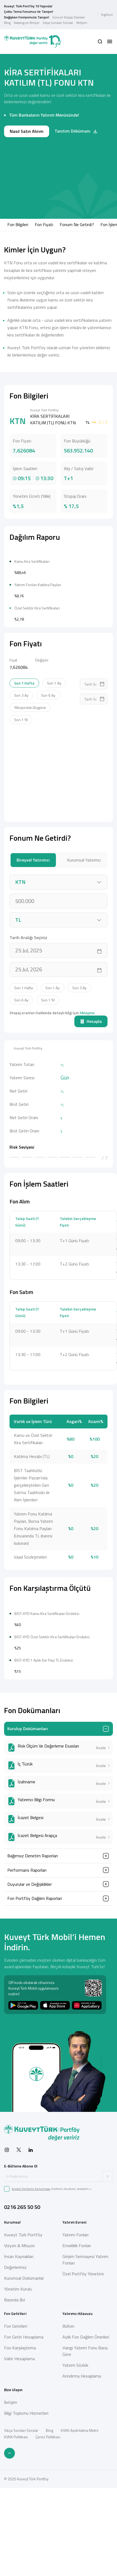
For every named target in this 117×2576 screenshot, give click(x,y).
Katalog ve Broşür (26, 22)
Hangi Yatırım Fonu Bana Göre (84, 2513)
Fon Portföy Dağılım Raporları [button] (34, 2061)
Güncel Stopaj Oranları (68, 17)
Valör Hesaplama (19, 2521)
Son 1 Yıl (21, 801)
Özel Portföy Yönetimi (83, 2436)
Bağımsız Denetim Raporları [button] (32, 2018)
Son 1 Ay (54, 764)
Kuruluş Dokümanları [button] (27, 1891)
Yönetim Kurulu (18, 2451)
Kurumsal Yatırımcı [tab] (84, 941)
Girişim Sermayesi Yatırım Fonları (85, 2422)
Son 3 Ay (21, 776)
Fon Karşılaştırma (20, 2510)
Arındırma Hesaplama (81, 2538)
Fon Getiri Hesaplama (23, 2499)
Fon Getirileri (15, 2488)
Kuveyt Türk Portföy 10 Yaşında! (28, 6)
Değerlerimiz (15, 2430)
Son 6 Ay (48, 776)
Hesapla (91, 1102)
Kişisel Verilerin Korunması (31, 2351)
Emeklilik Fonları (76, 2408)
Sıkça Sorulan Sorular (58, 22)
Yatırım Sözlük (75, 2527)
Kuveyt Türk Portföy (23, 2397)
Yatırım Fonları (75, 2397)
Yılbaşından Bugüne (30, 789)
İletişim (81, 22)
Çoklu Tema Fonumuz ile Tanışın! (28, 11)
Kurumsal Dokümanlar (24, 2440)
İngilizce (107, 14)
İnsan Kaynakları (18, 2419)
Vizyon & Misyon (19, 2408)
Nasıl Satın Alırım (26, 131)
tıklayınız (87, 1094)
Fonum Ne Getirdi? (77, 224)
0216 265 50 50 (22, 2369)
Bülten (68, 2488)
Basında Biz (14, 2462)
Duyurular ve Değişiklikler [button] (29, 2047)
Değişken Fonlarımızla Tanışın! (26, 17)
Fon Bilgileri (17, 224)
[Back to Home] (32, 42)
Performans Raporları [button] (26, 2032)
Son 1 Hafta (24, 764)
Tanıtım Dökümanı (76, 131)
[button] (100, 41)
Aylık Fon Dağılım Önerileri (85, 2499)
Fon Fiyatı (44, 224)
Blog (7, 22)
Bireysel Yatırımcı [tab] (33, 941)
